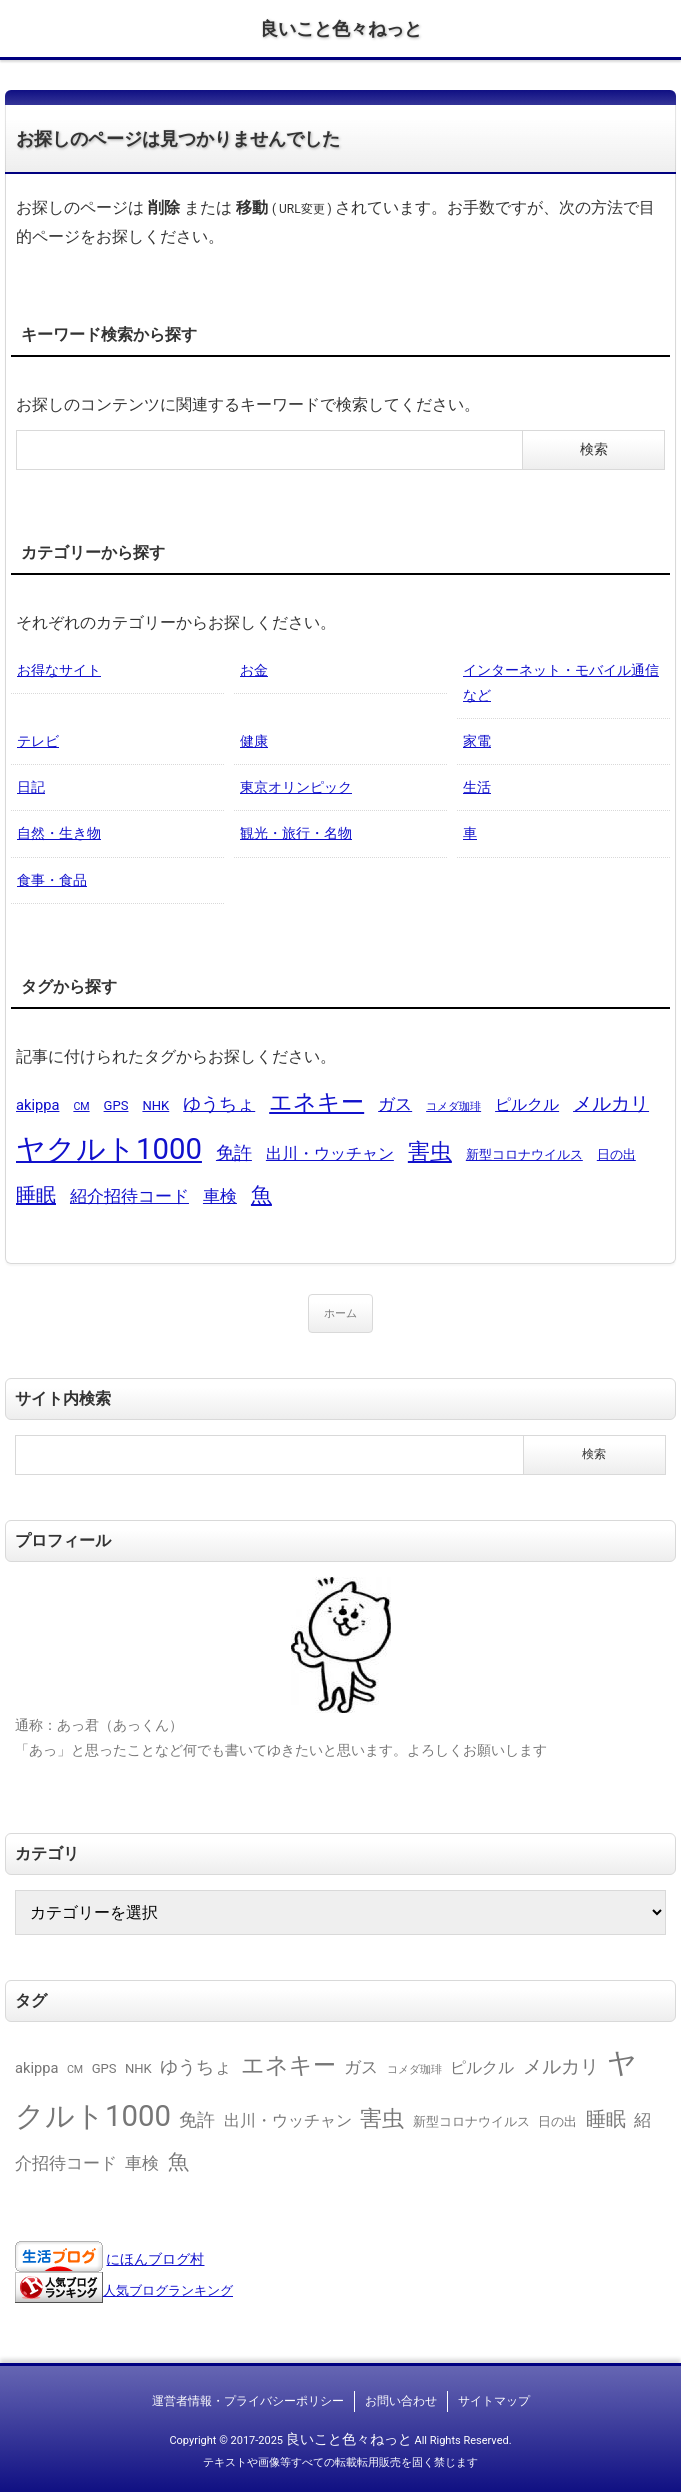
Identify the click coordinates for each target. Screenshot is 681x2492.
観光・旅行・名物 (296, 833)
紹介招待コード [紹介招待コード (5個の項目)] (129, 1196)
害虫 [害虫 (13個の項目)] (430, 1151)
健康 (254, 741)
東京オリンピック (296, 787)
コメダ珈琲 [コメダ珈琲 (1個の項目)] (453, 1106)
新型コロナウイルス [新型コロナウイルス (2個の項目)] (524, 1154)
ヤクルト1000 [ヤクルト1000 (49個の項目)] (109, 1149)
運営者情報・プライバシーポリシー (248, 2401)
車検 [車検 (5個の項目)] (220, 1196)
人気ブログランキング (168, 2290)
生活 (477, 787)
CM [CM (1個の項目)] (81, 1106)
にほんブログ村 (155, 2259)
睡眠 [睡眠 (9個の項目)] (36, 1195)
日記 (31, 787)
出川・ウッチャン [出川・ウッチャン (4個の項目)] (330, 1153)
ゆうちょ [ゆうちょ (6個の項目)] (219, 1103)
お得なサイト (59, 670)
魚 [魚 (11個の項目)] (261, 1194)
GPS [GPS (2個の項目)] (116, 1105)
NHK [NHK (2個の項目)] (155, 1105)
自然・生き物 (59, 833)
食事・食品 (52, 880)
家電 (477, 741)
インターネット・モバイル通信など (561, 682)
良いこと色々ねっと (341, 28)
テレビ (38, 741)
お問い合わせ (401, 2401)
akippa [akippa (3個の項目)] (37, 1105)
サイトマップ (494, 2401)
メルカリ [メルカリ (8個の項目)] (611, 1103)
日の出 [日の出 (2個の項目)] (616, 1154)
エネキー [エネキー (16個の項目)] (316, 1102)
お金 (254, 670)
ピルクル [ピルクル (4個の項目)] (527, 1104)
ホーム (340, 1313)
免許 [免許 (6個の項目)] (234, 1152)
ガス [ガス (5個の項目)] (395, 1104)
